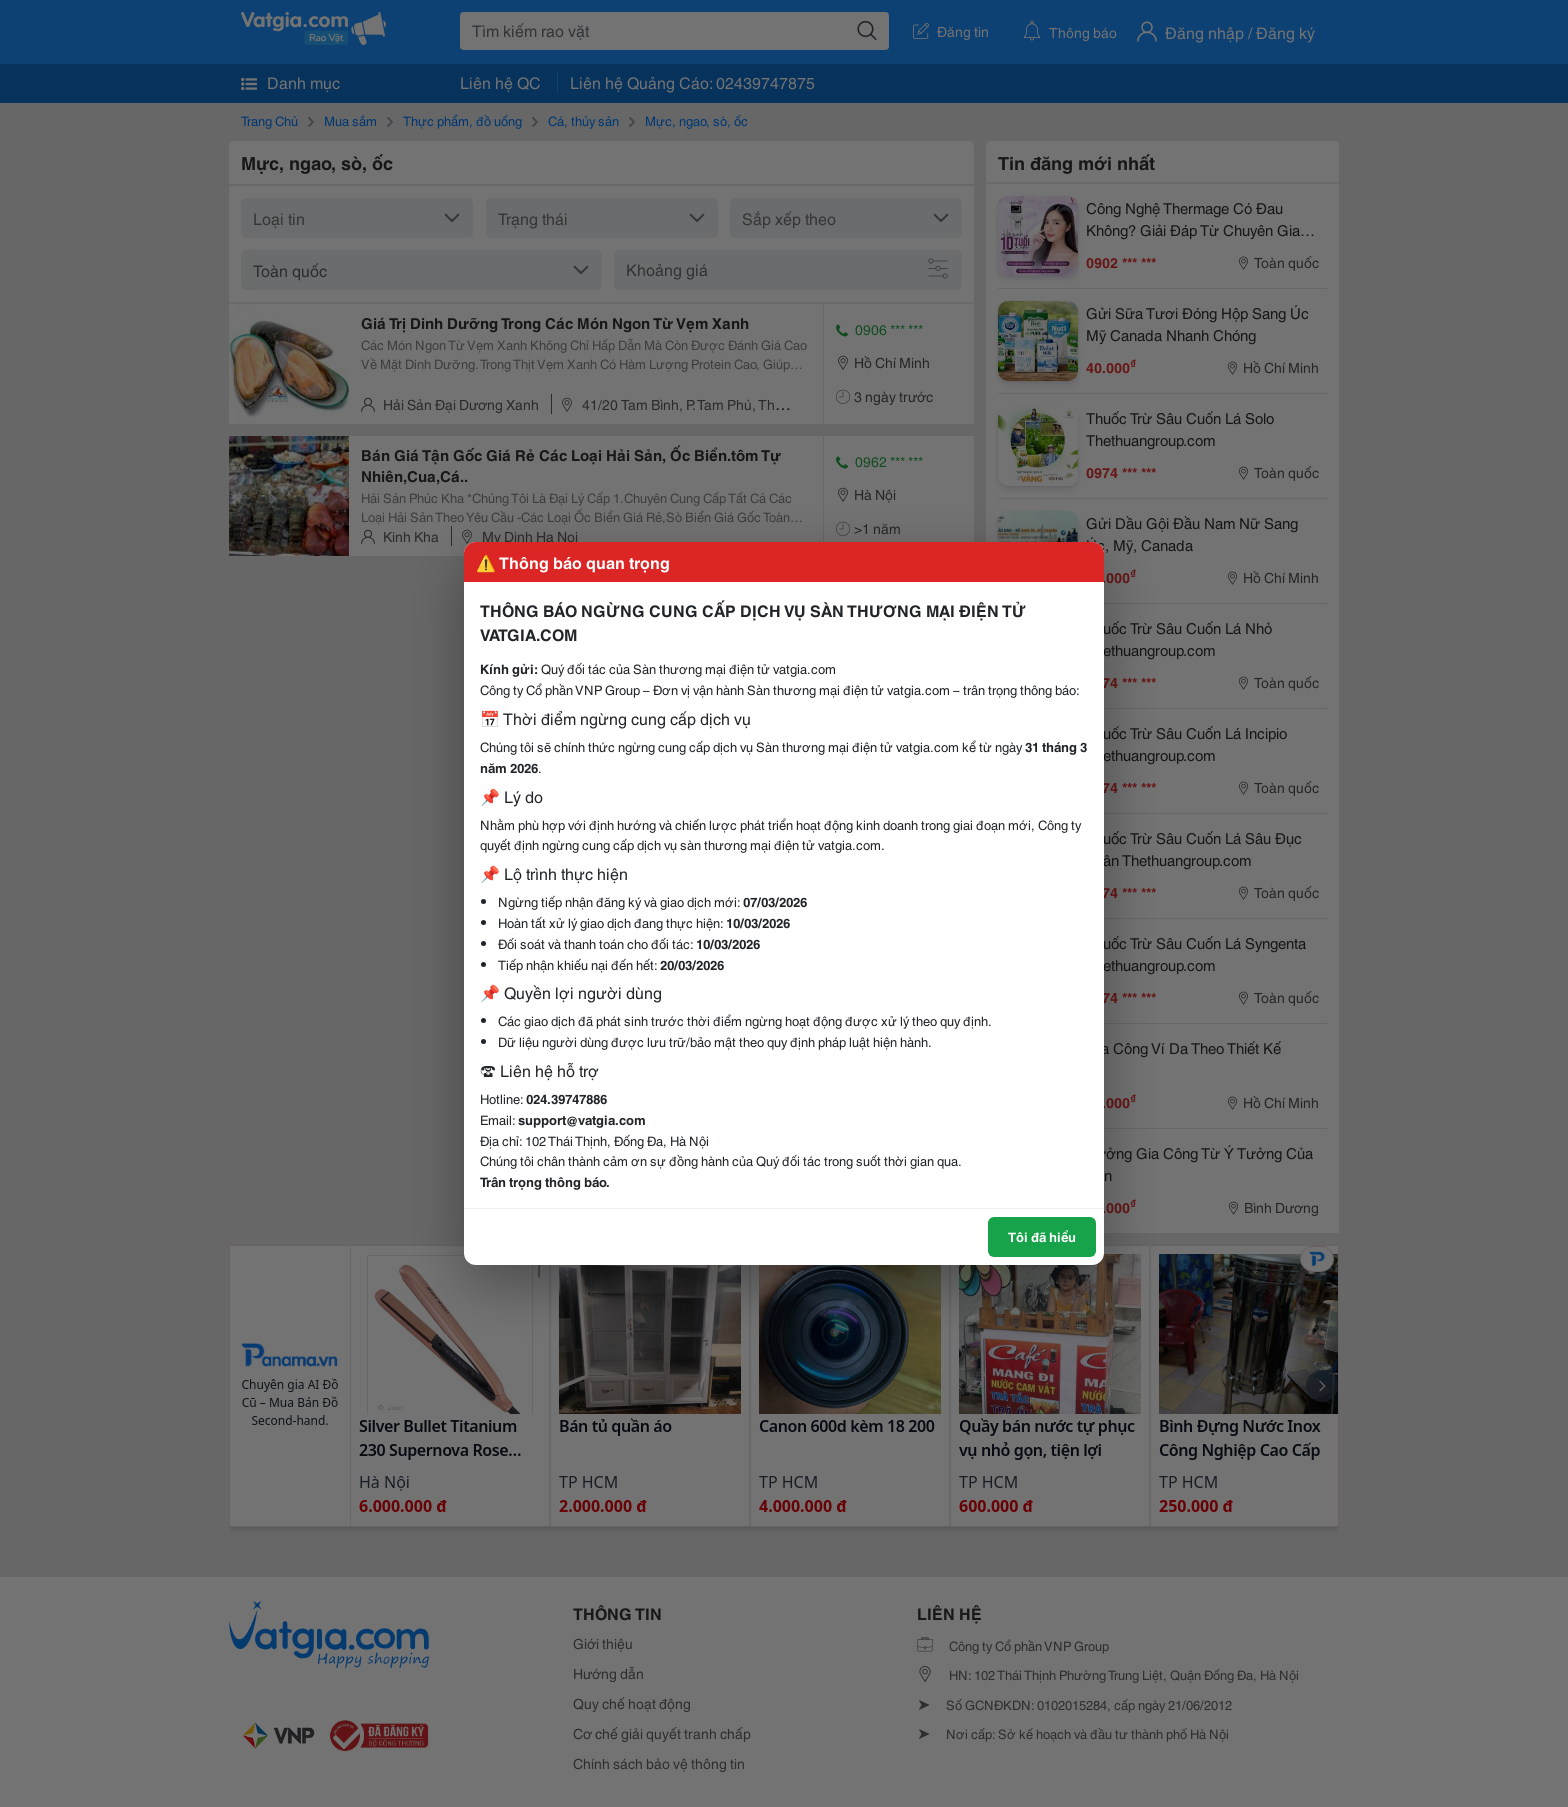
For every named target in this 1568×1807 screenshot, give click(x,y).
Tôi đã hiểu (1042, 1236)
